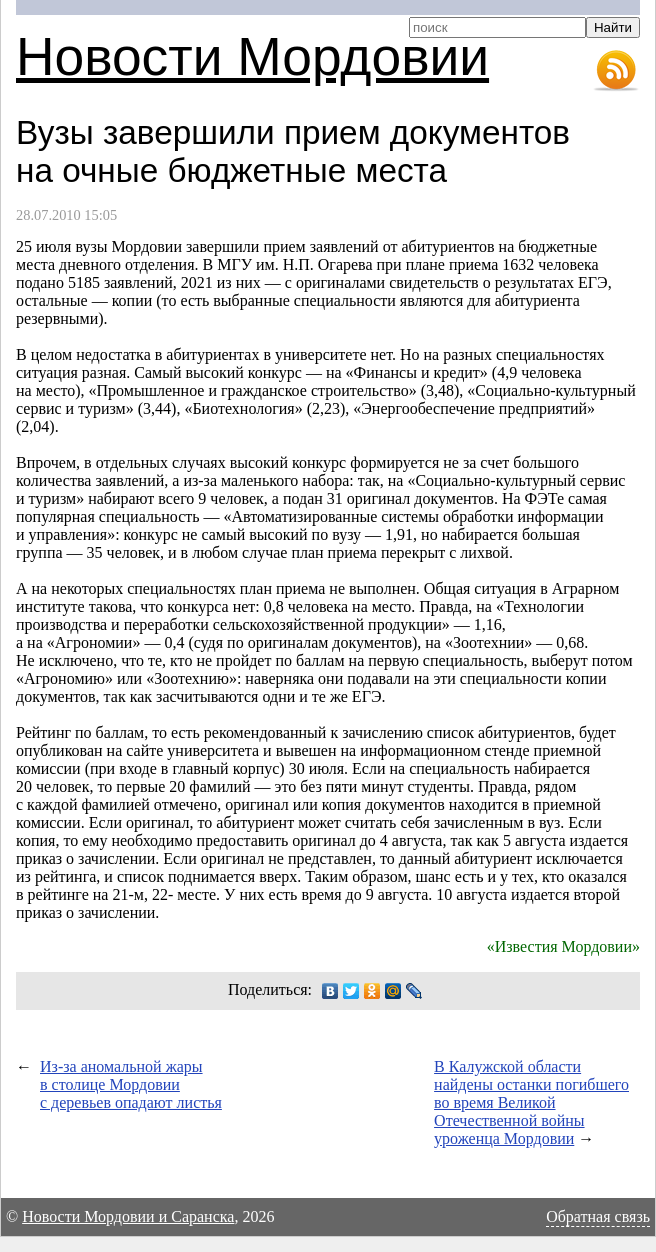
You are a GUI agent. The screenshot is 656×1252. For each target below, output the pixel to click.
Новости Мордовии (252, 56)
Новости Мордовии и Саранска (128, 1216)
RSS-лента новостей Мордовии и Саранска (616, 71)
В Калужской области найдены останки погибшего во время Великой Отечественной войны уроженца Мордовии (531, 1102)
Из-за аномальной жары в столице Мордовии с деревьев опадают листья (131, 1084)
